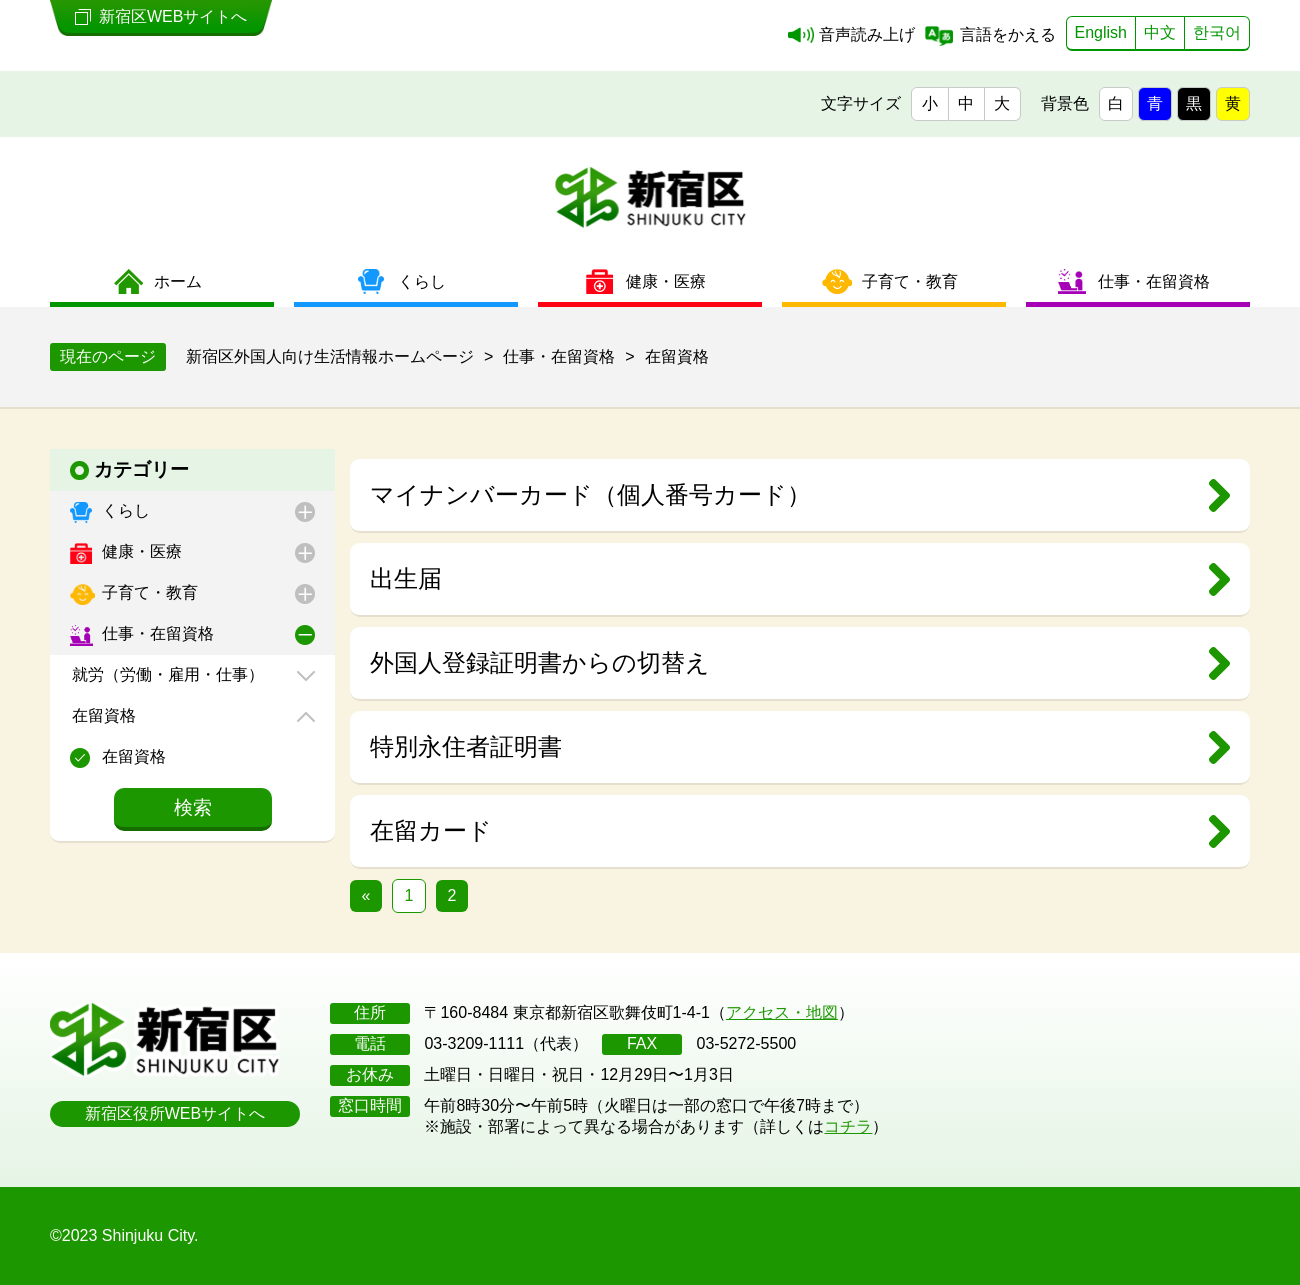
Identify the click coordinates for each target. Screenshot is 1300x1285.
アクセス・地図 (782, 1012)
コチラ (848, 1126)
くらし (124, 510)
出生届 (406, 578)
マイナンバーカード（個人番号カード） (590, 494)
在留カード (431, 830)
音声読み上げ (867, 34)
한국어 (1217, 32)
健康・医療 (140, 551)
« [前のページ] (366, 895)
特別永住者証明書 (466, 746)
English (1101, 32)
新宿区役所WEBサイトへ (175, 1113)
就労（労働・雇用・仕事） (166, 674)
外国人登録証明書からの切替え (540, 662)
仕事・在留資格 (156, 633)
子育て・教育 (148, 592)
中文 (1160, 32)
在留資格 (102, 715)
